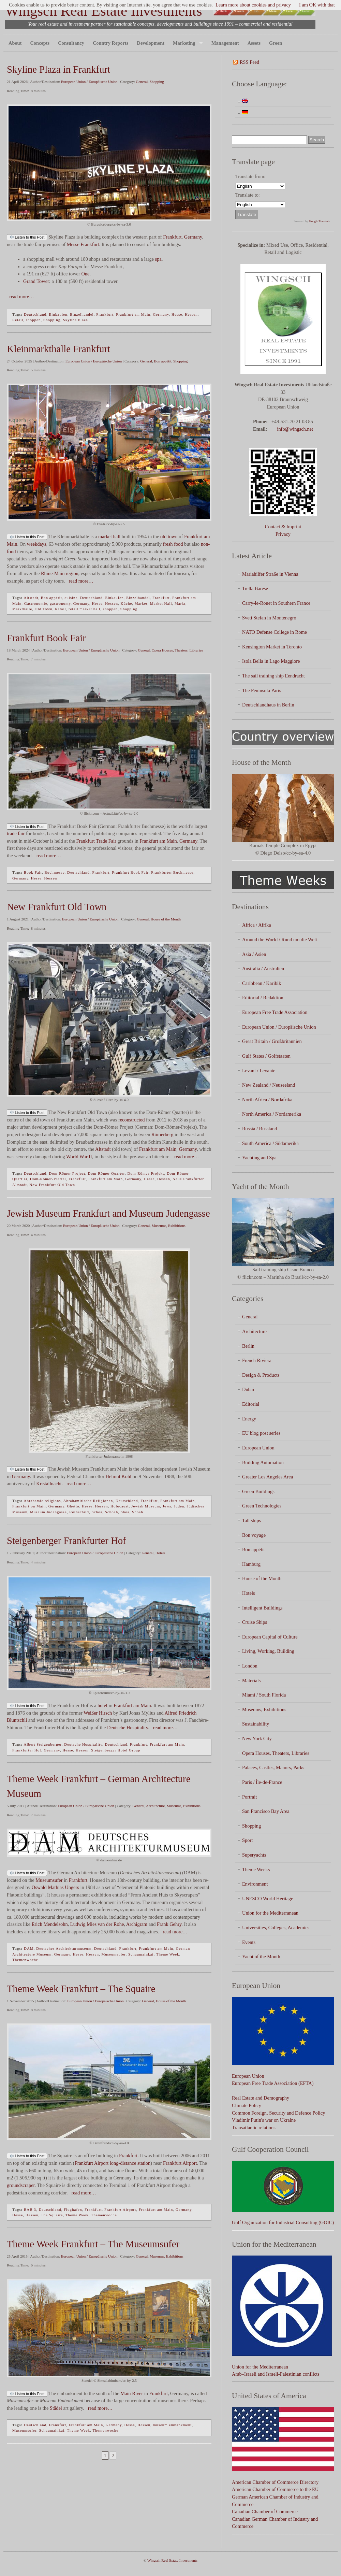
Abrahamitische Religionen (88, 1501)
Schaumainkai (140, 1954)
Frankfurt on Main (29, 1506)
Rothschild (79, 1512)
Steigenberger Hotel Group (115, 1750)
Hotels (160, 1553)
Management (225, 43)
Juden (179, 1506)
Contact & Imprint (283, 526)
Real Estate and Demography (260, 2098)
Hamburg (251, 1564)
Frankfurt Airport (180, 2163)
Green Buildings (258, 1491)
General (142, 82)
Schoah (111, 1512)
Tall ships (251, 1520)
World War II (79, 1156)
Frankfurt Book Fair (46, 637)
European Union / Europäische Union (89, 82)
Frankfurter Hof (26, 1750)
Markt (180, 603)
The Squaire (52, 2215)
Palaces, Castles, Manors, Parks (273, 1767)
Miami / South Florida (264, 1695)
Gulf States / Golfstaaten (266, 1056)
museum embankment (172, 2425)
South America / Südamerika (270, 1143)
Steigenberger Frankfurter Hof (66, 1540)
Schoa (96, 1512)
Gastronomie (35, 603)
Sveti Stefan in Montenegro (269, 617)
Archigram (136, 1924)
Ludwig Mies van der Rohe (97, 1924)
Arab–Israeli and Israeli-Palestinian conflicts (276, 2374)
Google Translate (319, 221)
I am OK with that (317, 5)
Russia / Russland (259, 1128)
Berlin (248, 1346)
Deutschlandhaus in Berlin (268, 704)
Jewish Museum (145, 1506)
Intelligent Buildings (262, 1608)
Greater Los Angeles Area (267, 1476)
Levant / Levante (259, 1070)
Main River (131, 2393)
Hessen (191, 314)
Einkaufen (58, 314)
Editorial (250, 1404)
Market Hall (161, 603)
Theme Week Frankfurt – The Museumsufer (93, 2243)
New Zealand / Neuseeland (268, 1085)
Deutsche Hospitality (127, 1727)
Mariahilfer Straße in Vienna (270, 574)
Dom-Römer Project (67, 1173)
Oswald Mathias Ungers (55, 1887)
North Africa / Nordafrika (267, 1099)
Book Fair (33, 872)
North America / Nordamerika (271, 1114)
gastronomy (60, 603)
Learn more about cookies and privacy (253, 5)
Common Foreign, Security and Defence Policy (278, 2113)
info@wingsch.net (295, 429)
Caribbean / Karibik (261, 983)
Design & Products (261, 1375)
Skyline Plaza (75, 320)
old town (169, 536)
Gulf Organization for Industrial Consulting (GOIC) (283, 2222)
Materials (251, 1680)
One (85, 273)
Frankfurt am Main (133, 314)
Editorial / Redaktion (262, 997)
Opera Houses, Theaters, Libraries (177, 650)
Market (141, 603)
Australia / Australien (263, 968)
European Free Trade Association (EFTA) (272, 2083)
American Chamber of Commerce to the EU (275, 2489)
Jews (167, 1506)
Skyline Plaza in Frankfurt (58, 69)
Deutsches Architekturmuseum (63, 1948)
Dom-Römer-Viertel (48, 1179)
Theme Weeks (256, 1869)
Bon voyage (254, 1535)
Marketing (186, 43)
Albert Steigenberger (42, 1744)
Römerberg (162, 1134)
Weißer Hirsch (98, 1713)
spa (158, 259)
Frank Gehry (169, 1924)
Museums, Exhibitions (169, 1225)
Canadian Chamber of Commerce (265, 2511)
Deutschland (35, 314)
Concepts (39, 43)
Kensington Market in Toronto (272, 646)
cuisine (70, 598)
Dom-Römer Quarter (106, 1173)
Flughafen (73, 2209)
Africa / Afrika (256, 925)
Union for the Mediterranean (270, 1913)
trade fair (16, 833)
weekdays (36, 544)
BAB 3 (30, 2209)
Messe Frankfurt (83, 244)
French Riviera (256, 1360)
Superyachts (254, 1855)
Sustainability (255, 1724)
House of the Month (166, 919)
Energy (249, 1418)
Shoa (125, 1512)
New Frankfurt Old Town (57, 906)
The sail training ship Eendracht (273, 675)
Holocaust (119, 1506)
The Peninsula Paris (261, 690)
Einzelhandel (81, 314)
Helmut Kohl (119, 1476)
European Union (258, 1447)
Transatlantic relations (254, 2127)
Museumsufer (48, 1880)
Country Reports (110, 43)
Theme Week (167, 1954)
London (249, 1666)
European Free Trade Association (274, 1012)
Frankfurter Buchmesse (172, 872)
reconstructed (131, 1119)
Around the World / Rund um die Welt (279, 939)
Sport (247, 1840)
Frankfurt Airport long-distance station (113, 2163)
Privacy (283, 534)
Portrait (249, 1797)
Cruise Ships (254, 1622)
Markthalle (22, 609)
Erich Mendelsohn (50, 1924)
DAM (29, 1948)
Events (248, 1942)
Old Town (44, 609)
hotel (102, 1705)
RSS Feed (249, 62)
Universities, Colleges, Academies (275, 1927)
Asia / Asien (254, 954)
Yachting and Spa (259, 1157)
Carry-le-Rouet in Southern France (276, 603)
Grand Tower (36, 281)
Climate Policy (246, 2105)
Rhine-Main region (59, 573)
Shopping (157, 82)
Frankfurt (172, 237)
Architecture (155, 1806)
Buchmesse (54, 872)
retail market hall (84, 609)
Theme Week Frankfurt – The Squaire (81, 1988)
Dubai (248, 1389)
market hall (109, 536)
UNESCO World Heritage (267, 1898)
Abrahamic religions (42, 1501)
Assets (254, 43)
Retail (17, 320)
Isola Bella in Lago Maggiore (271, 661)
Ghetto (73, 1506)
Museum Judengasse (48, 1512)
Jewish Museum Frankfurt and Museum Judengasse (108, 1213)
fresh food (173, 544)
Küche (126, 603)
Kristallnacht (48, 1483)
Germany (193, 237)
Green (275, 43)
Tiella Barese (255, 588)
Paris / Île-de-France (262, 1782)
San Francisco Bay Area (266, 1811)
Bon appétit (163, 361)
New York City (257, 1738)
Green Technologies (261, 1505)
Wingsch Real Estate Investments (103, 11)
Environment (255, 1884)
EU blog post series (261, 1433)
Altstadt (31, 598)
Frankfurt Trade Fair (96, 841)
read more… (20, 296)
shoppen (33, 320)
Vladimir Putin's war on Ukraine (264, 2120)
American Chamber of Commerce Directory (275, 2482)
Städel (56, 2408)
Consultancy (71, 43)
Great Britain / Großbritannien (272, 1041)
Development (150, 43)
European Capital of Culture (270, 1637)
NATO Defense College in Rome (274, 632)
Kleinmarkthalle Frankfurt (58, 348)
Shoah (137, 1512)
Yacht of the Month (261, 1956)
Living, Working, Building (268, 1651)
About (15, 43)
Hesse (177, 314)
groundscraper (21, 2185)
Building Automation (263, 1462)
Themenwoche (25, 1960)
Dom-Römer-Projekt (146, 1173)
